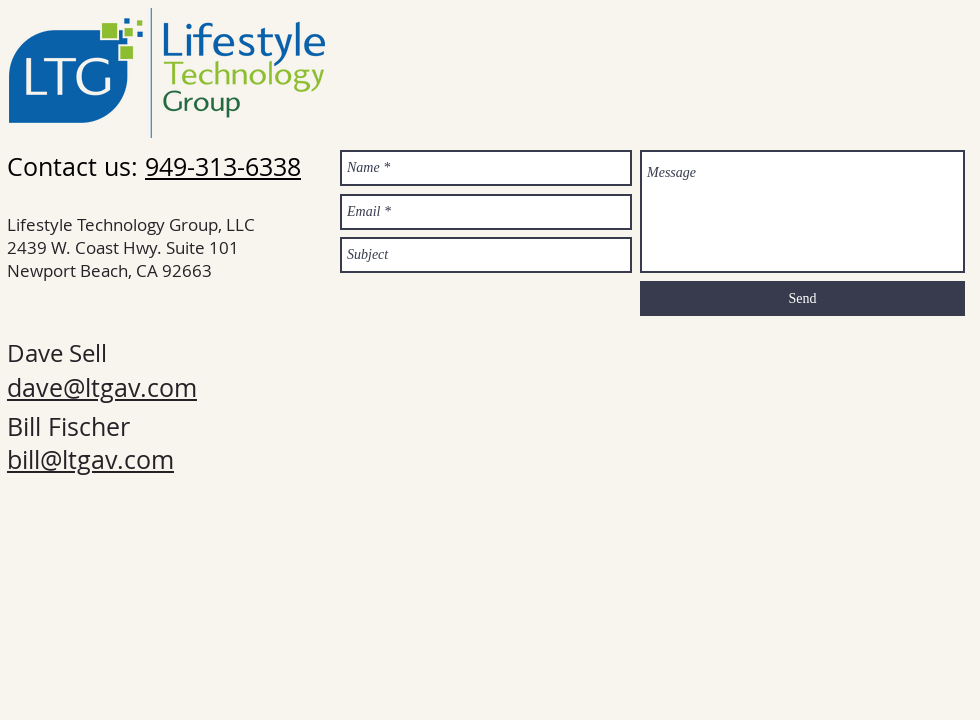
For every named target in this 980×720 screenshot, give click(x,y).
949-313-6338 (223, 166)
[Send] (802, 298)
